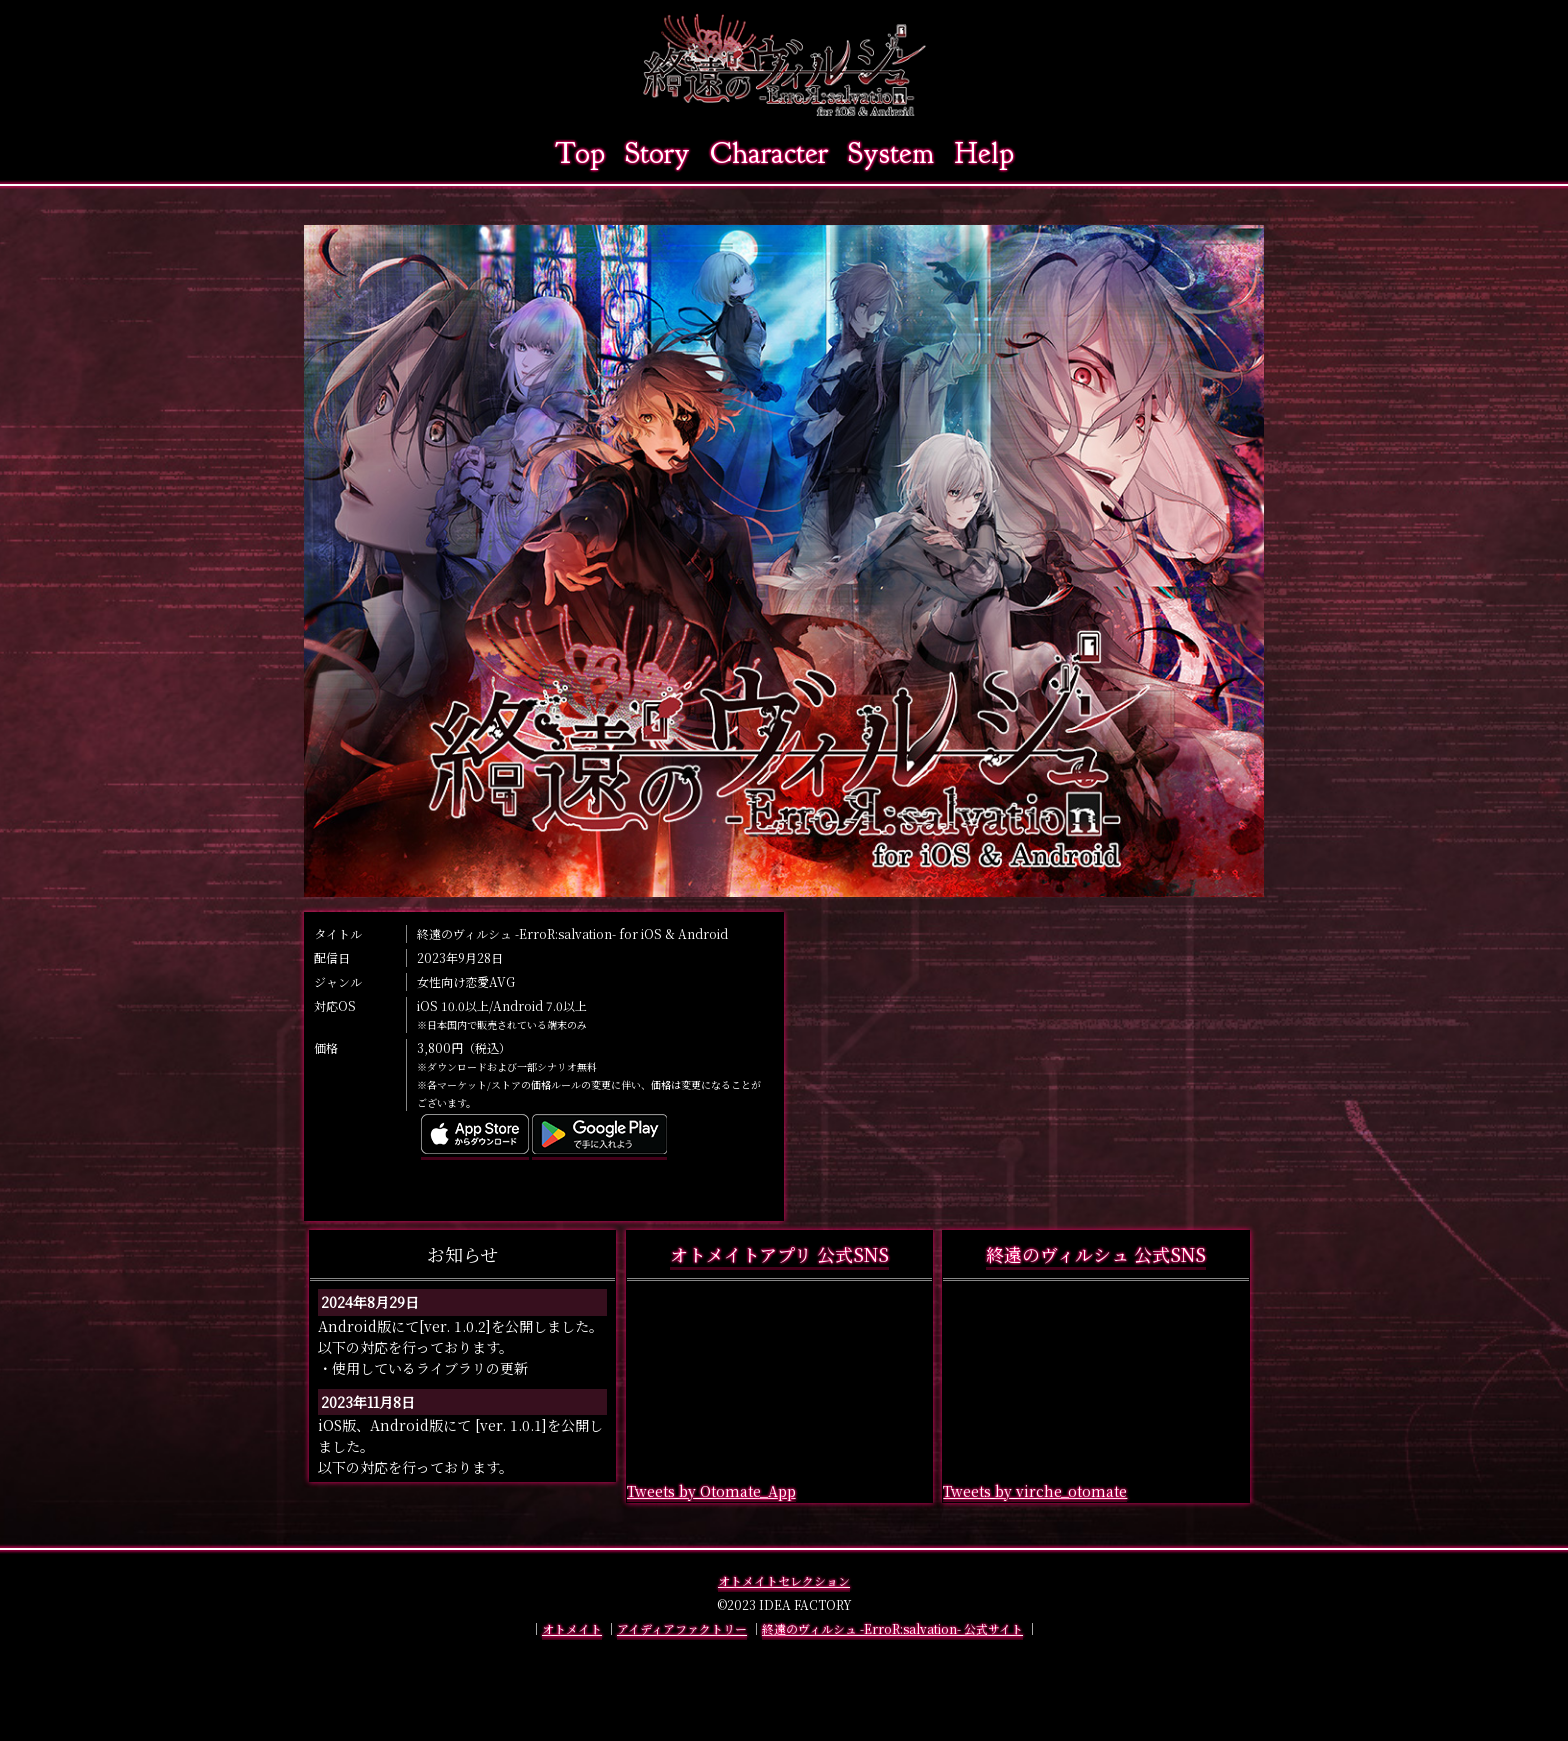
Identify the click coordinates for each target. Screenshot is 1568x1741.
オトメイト (572, 1628)
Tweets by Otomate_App (711, 1491)
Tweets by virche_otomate (1035, 1491)
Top (580, 153)
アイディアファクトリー (682, 1628)
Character (769, 153)
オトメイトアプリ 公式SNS (779, 1254)
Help (984, 153)
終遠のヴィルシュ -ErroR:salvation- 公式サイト (892, 1628)
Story (657, 153)
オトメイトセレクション (784, 1580)
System (891, 153)
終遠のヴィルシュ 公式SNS (1096, 1254)
